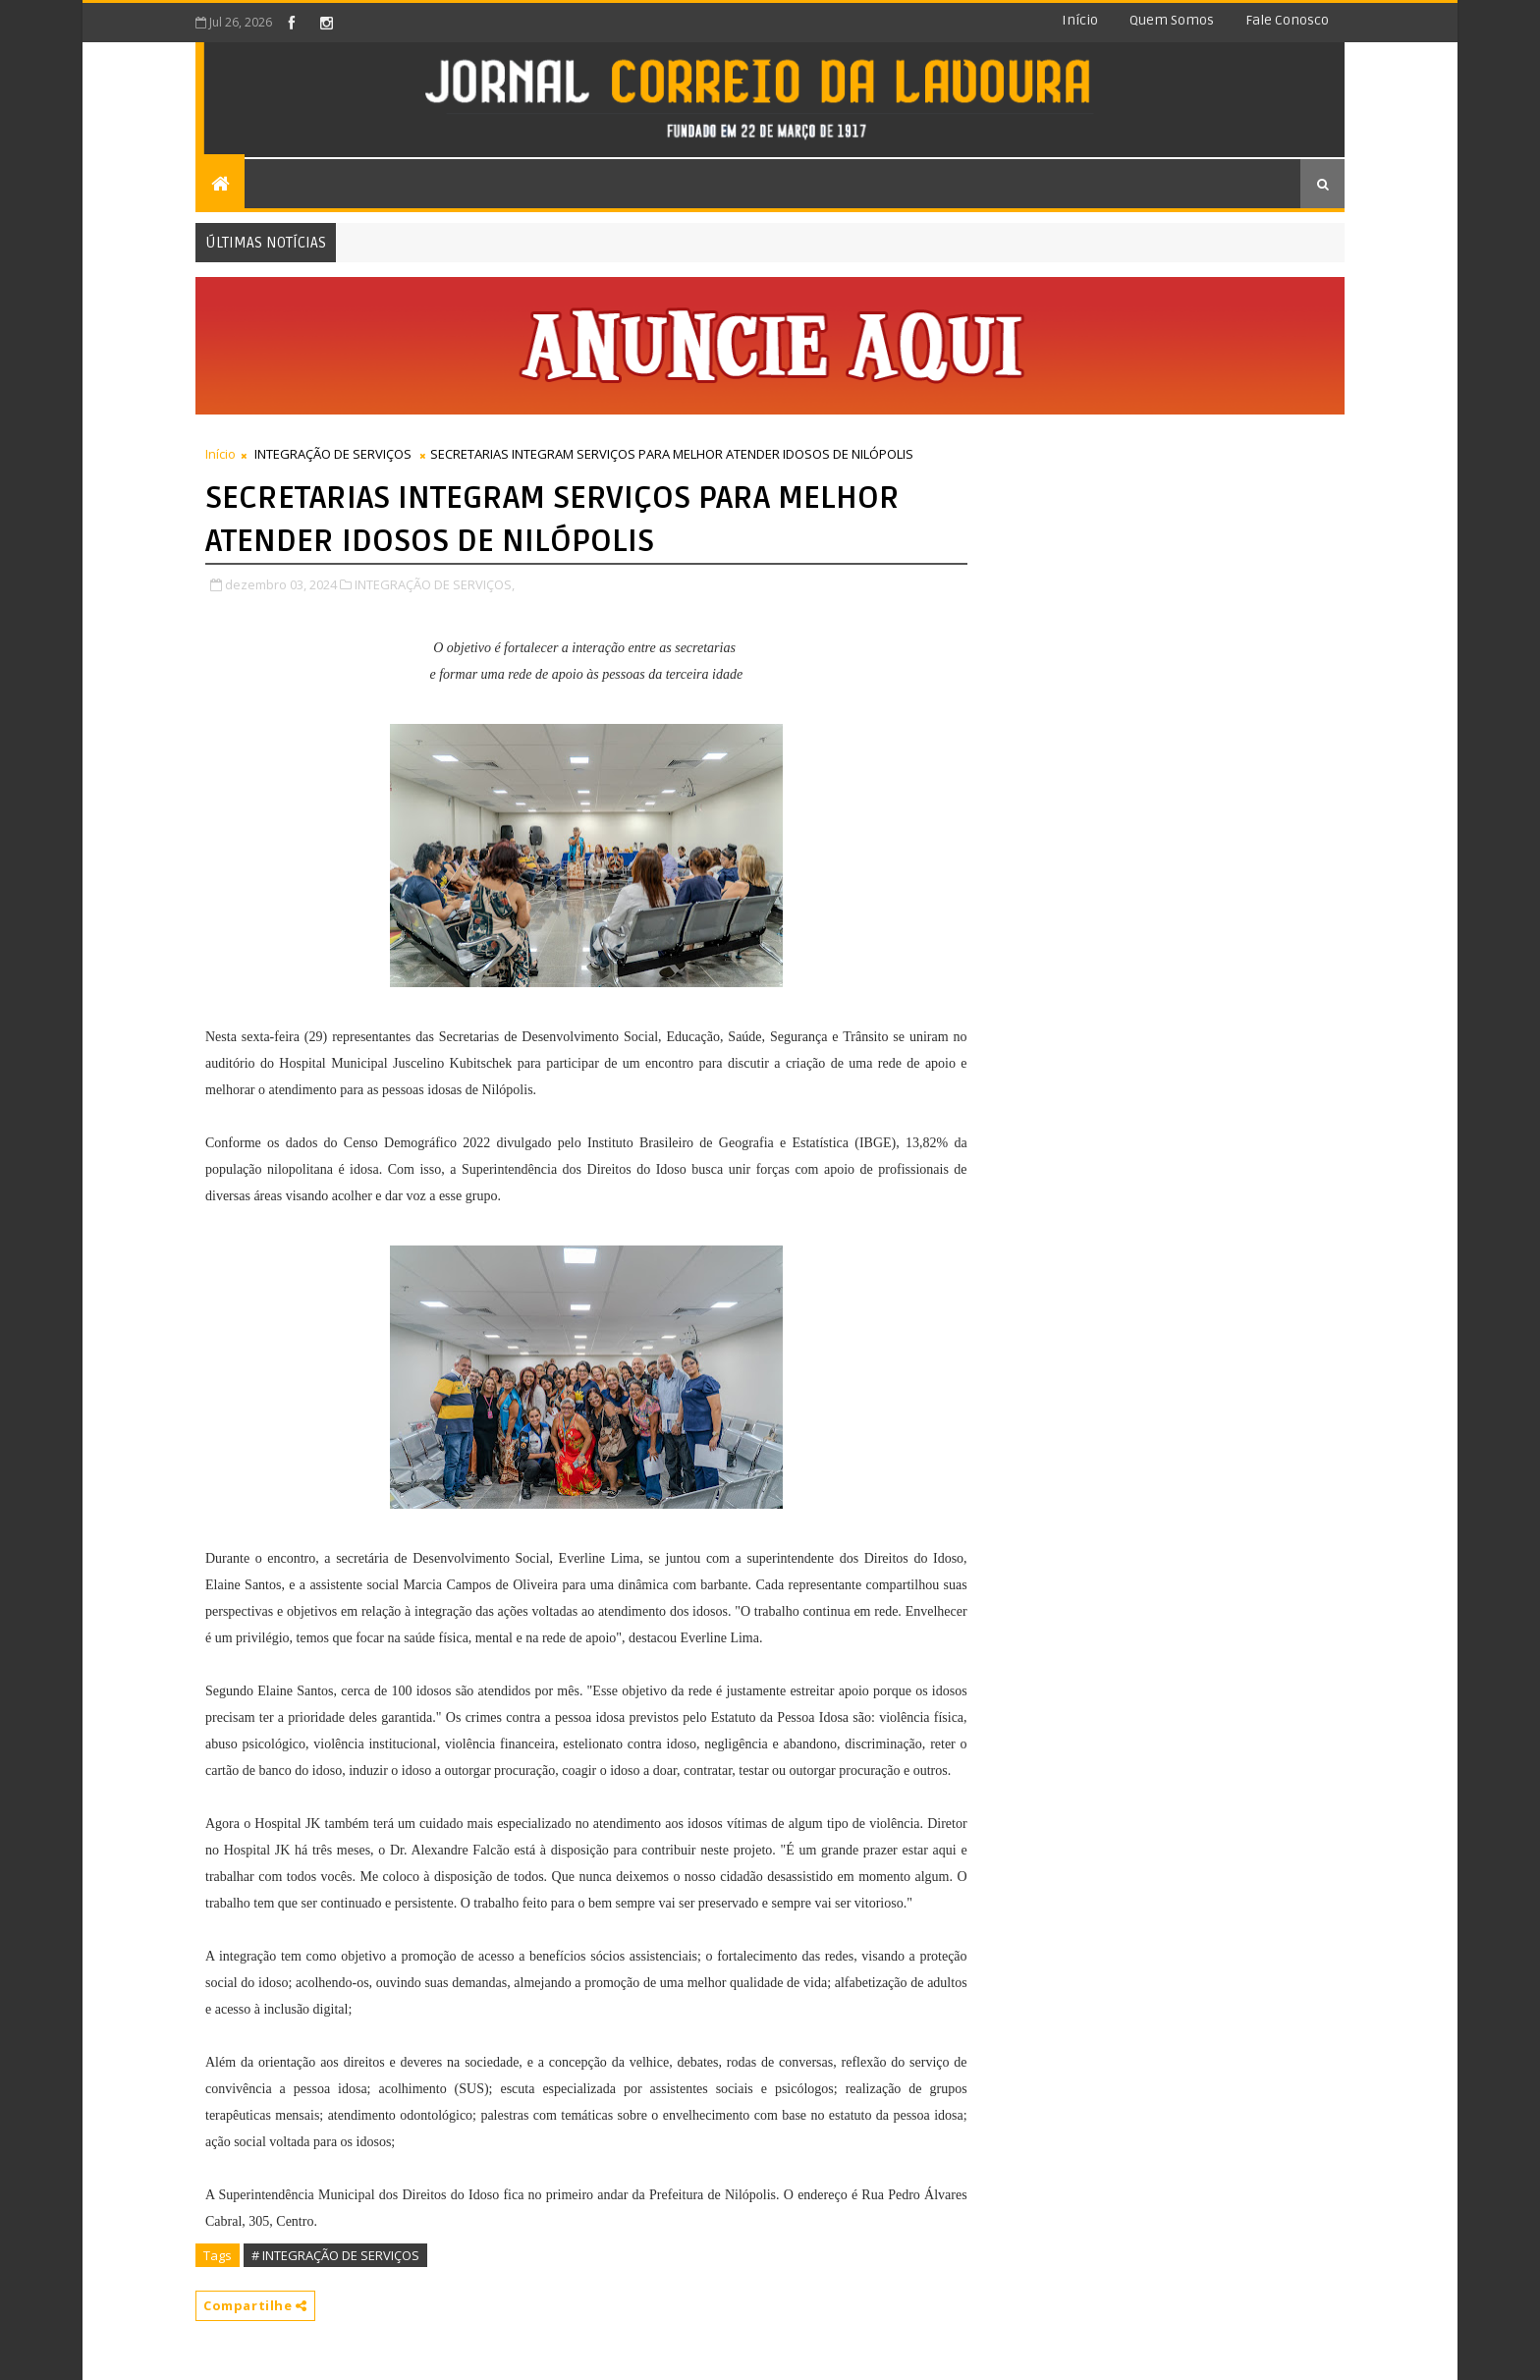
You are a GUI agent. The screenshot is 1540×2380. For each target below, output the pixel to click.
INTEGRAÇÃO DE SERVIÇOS (333, 454)
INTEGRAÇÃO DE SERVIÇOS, (435, 584)
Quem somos (1171, 20)
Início (1080, 20)
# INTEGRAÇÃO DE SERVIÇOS (335, 2255)
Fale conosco (1287, 20)
